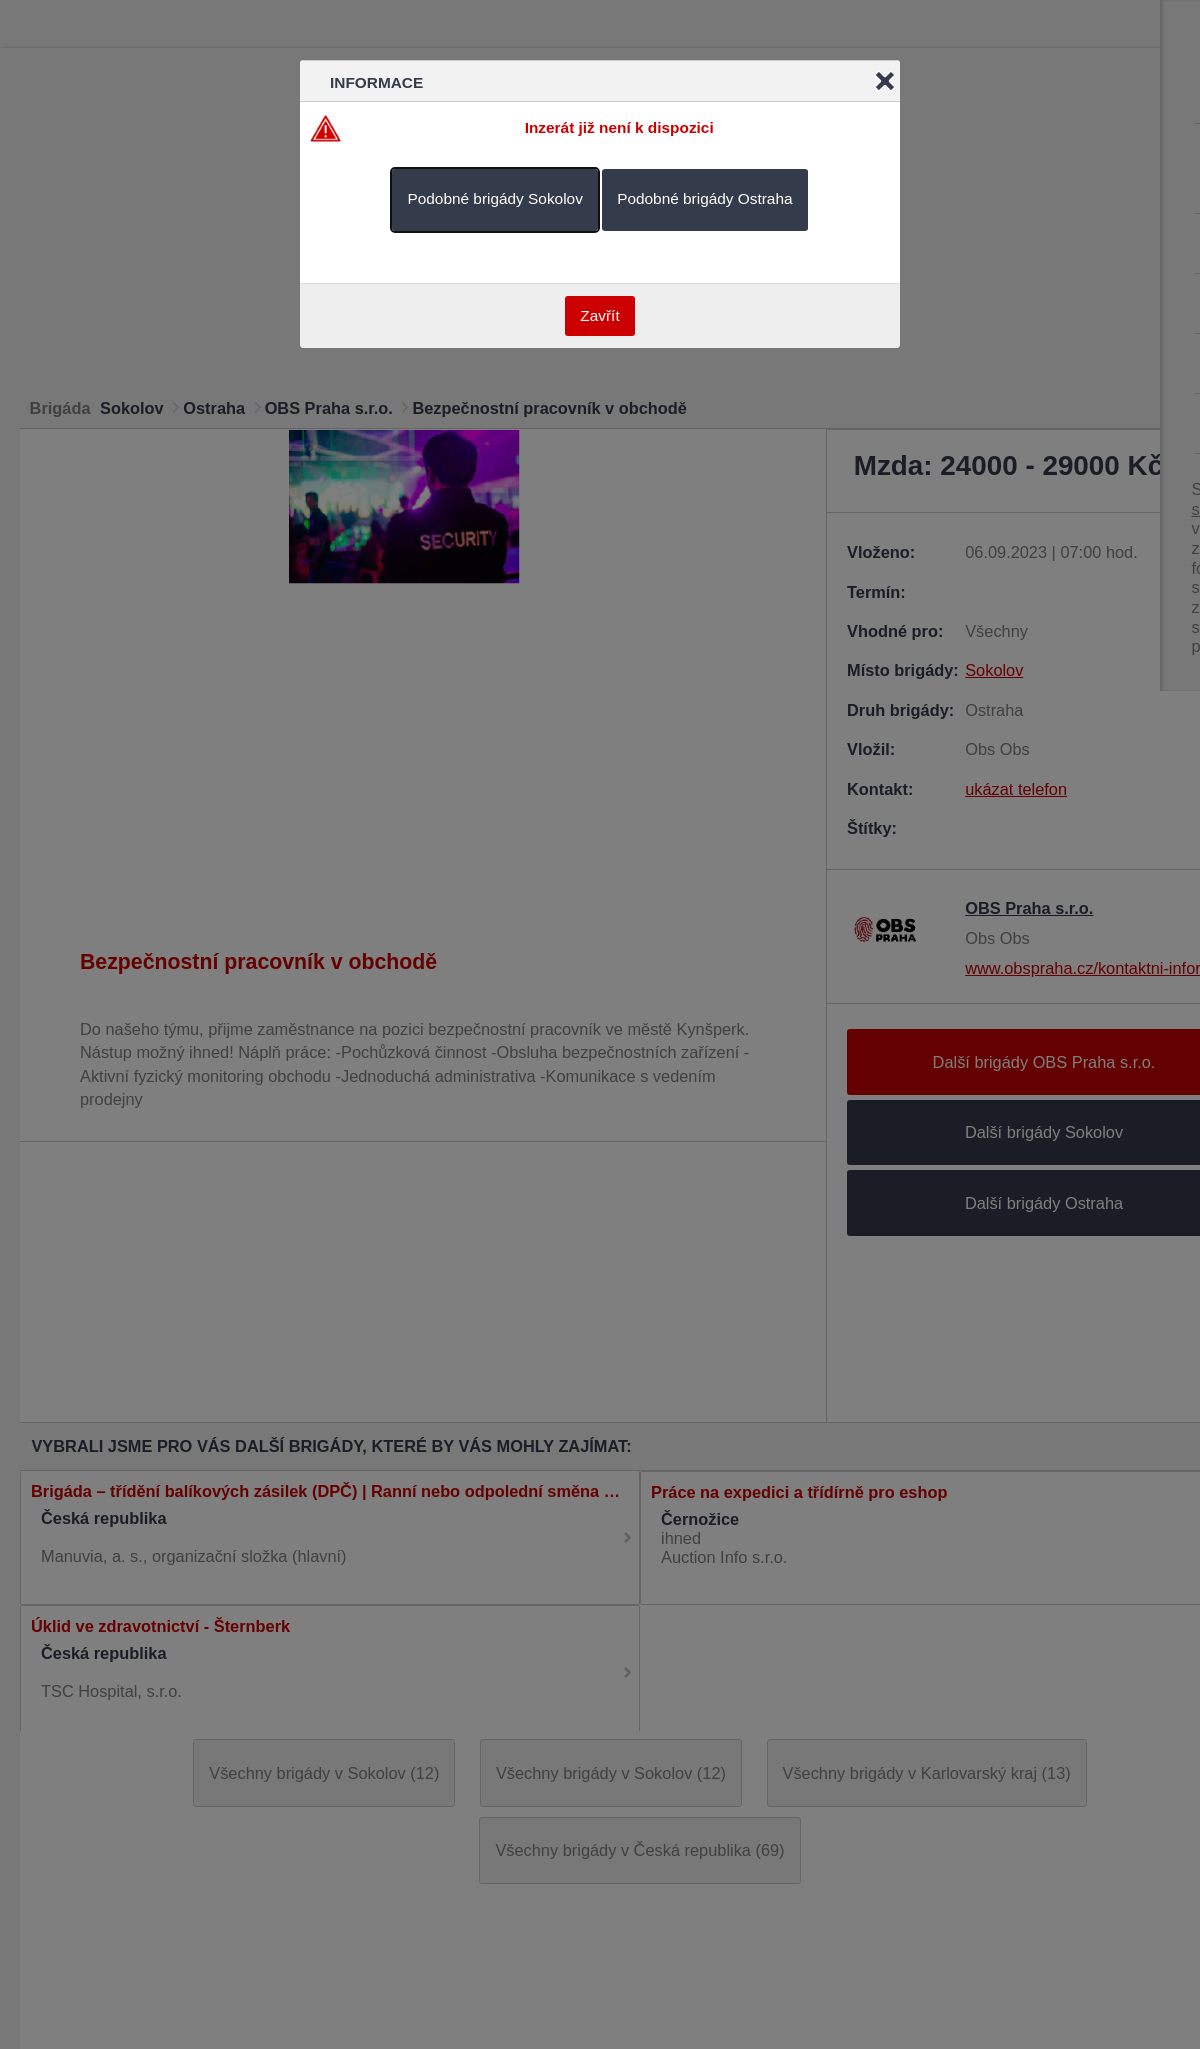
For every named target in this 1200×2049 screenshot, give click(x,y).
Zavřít (599, 315)
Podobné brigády (494, 198)
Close (885, 81)
